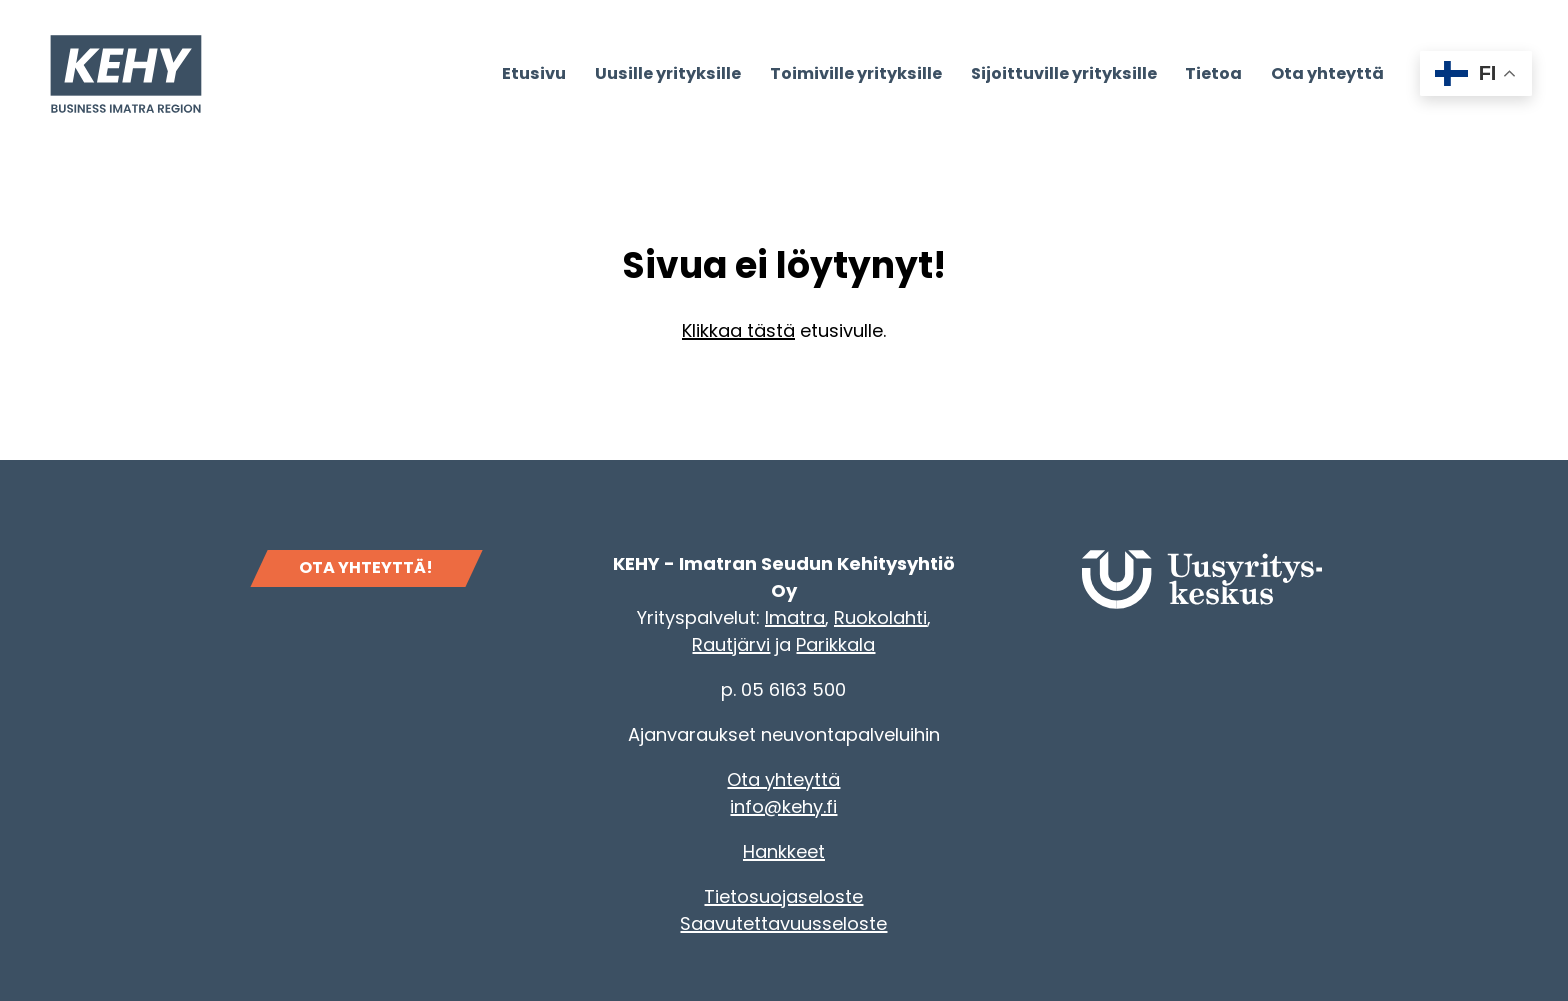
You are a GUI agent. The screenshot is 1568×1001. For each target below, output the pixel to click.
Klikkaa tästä (738, 330)
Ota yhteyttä (783, 779)
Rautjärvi (731, 644)
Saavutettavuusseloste (783, 923)
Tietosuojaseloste (783, 896)
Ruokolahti (880, 617)
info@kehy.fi (783, 806)
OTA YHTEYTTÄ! (366, 567)
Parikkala (835, 644)
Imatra (795, 617)
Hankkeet (784, 851)
